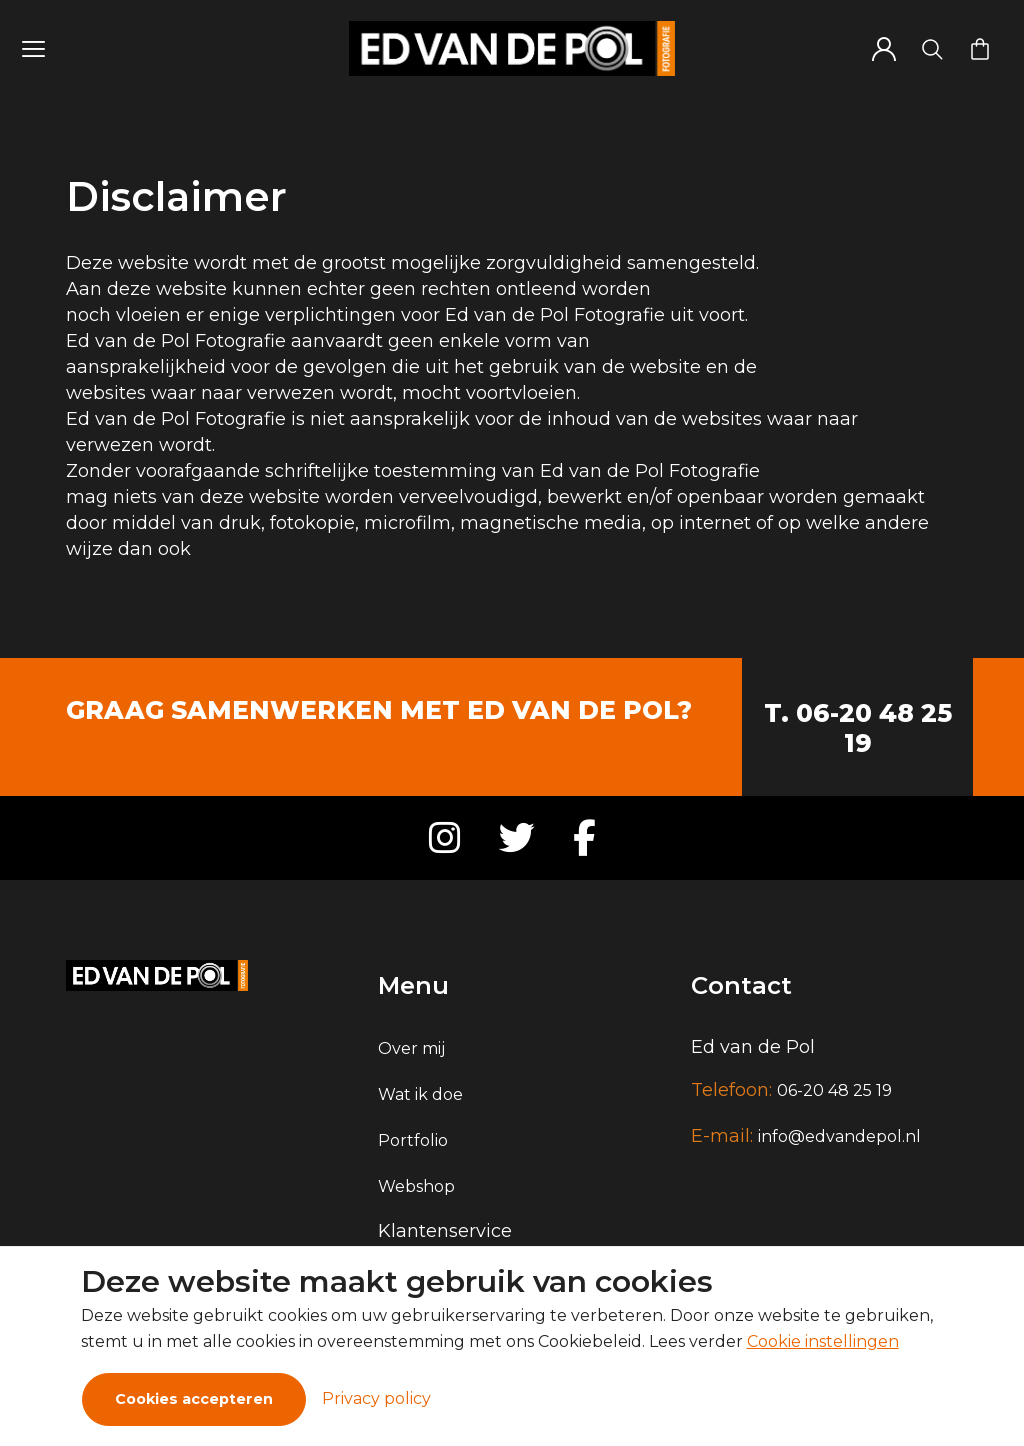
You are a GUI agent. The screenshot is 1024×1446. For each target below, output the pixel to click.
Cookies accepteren (194, 1399)
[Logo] (512, 48)
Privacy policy (376, 1398)
